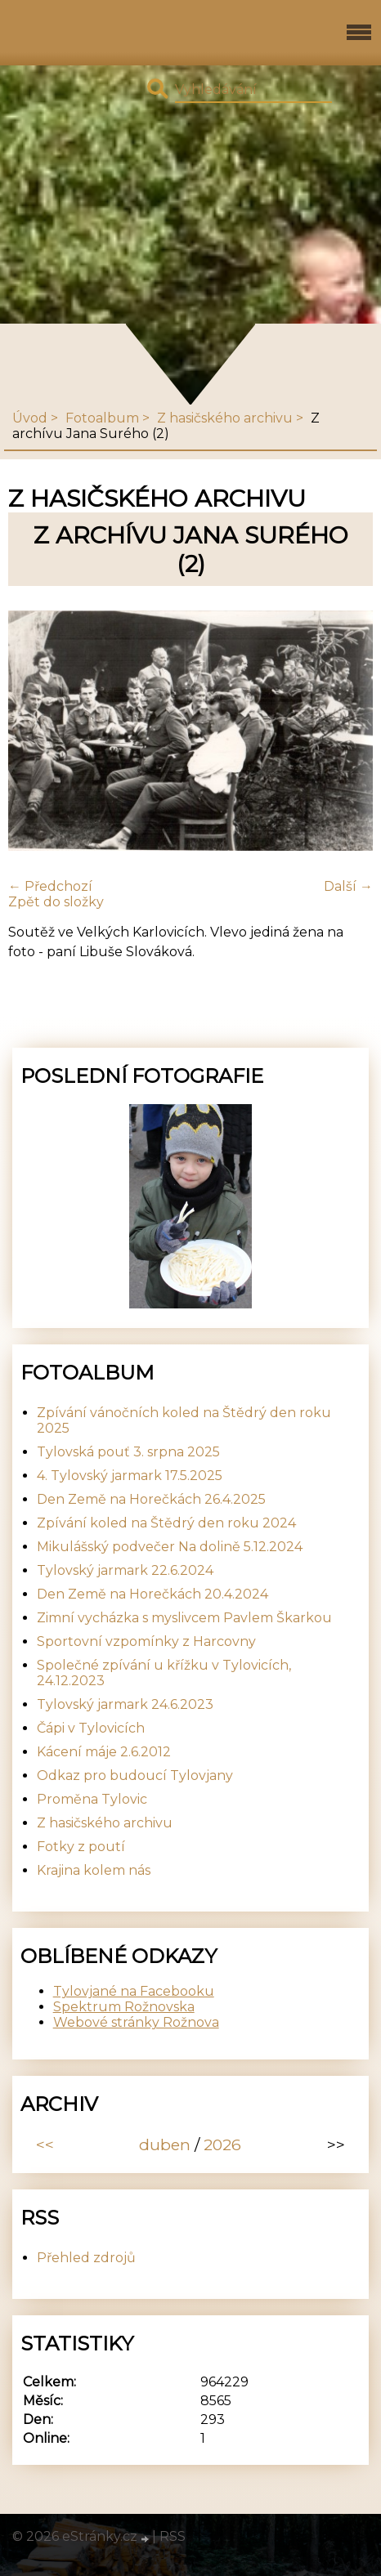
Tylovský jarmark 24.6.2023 (125, 1704)
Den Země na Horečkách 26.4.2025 (151, 1499)
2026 (222, 2144)
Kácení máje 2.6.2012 (104, 1752)
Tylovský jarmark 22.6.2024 (125, 1570)
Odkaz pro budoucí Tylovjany (135, 1775)
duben (164, 2144)
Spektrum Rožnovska (124, 2007)
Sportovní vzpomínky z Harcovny (146, 1641)
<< (45, 2144)
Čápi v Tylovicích (91, 1728)
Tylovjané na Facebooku (133, 1991)
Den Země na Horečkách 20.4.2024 (152, 1594)
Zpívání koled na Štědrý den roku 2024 (166, 1523)
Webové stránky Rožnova (136, 2022)
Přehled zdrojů (86, 2257)
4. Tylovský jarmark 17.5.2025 (129, 1475)
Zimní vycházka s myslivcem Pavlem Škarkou (184, 1618)
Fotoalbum (102, 418)
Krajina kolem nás (93, 1870)
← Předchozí (50, 886)
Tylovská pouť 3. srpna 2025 (128, 1452)
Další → (348, 886)
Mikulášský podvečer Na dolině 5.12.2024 (170, 1546)
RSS (172, 2536)
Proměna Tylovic (92, 1799)
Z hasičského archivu (225, 418)
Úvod (29, 418)
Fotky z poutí (81, 1846)
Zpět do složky (56, 902)
